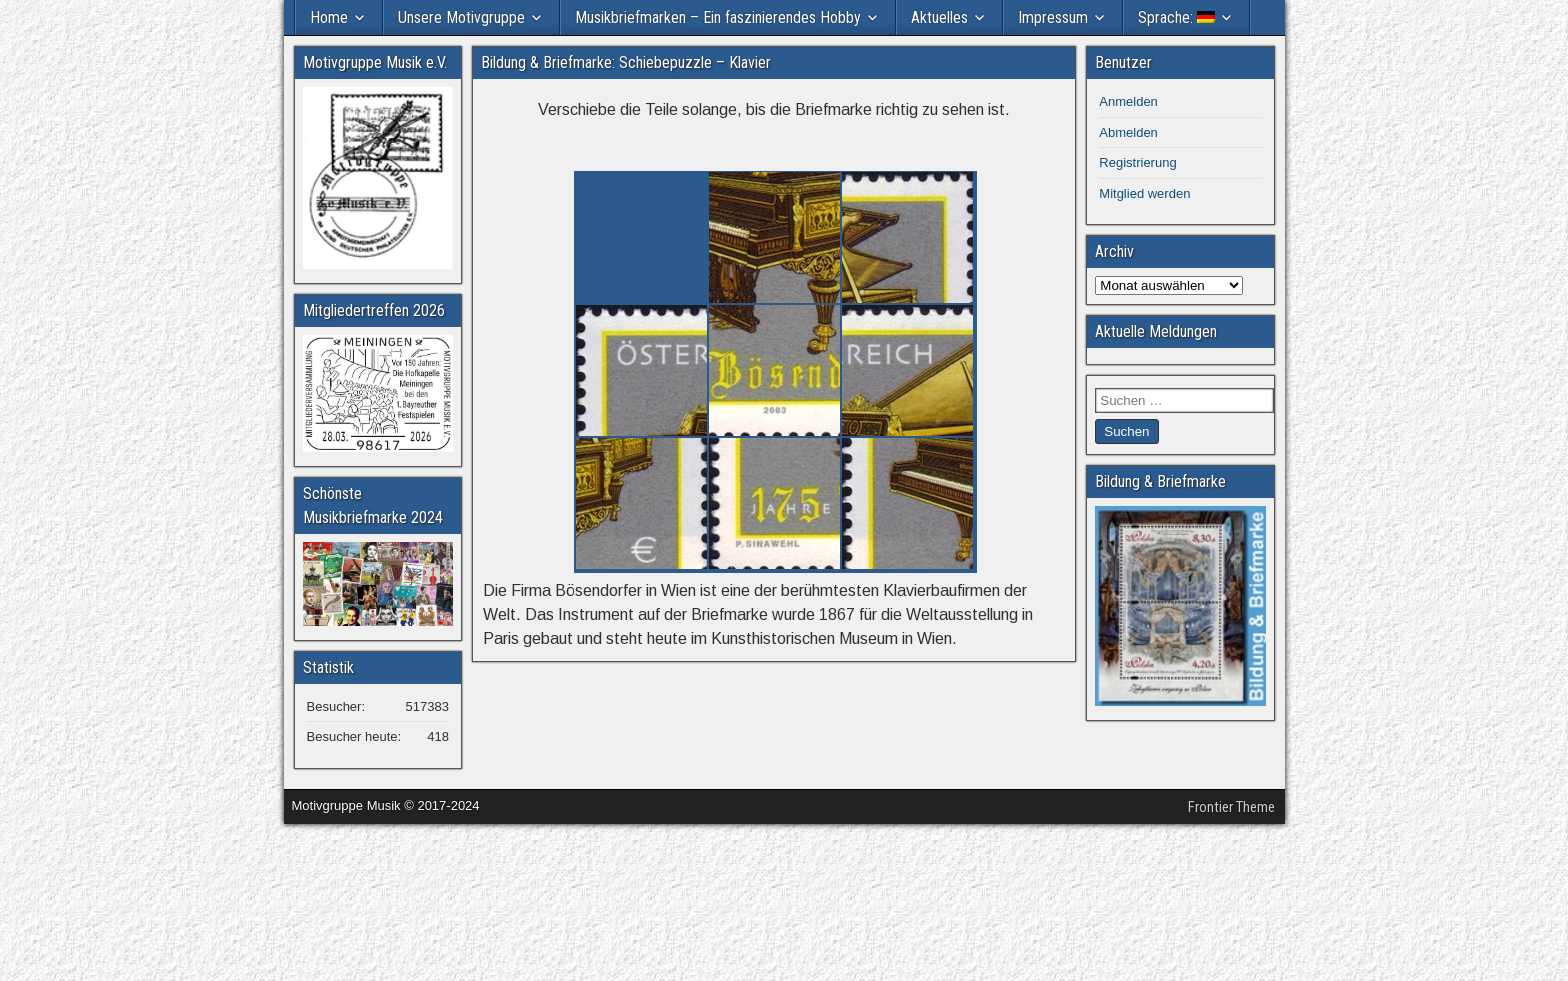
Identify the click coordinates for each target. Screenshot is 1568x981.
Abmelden (1128, 132)
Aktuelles (939, 17)
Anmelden (1128, 101)
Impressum (1053, 17)
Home (329, 17)
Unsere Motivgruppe (461, 17)
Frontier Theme (1231, 807)
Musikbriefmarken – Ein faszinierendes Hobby (718, 17)
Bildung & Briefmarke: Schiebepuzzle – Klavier (626, 62)
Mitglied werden (1144, 193)
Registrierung (1137, 162)
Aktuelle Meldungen (1156, 331)
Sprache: (1176, 17)
